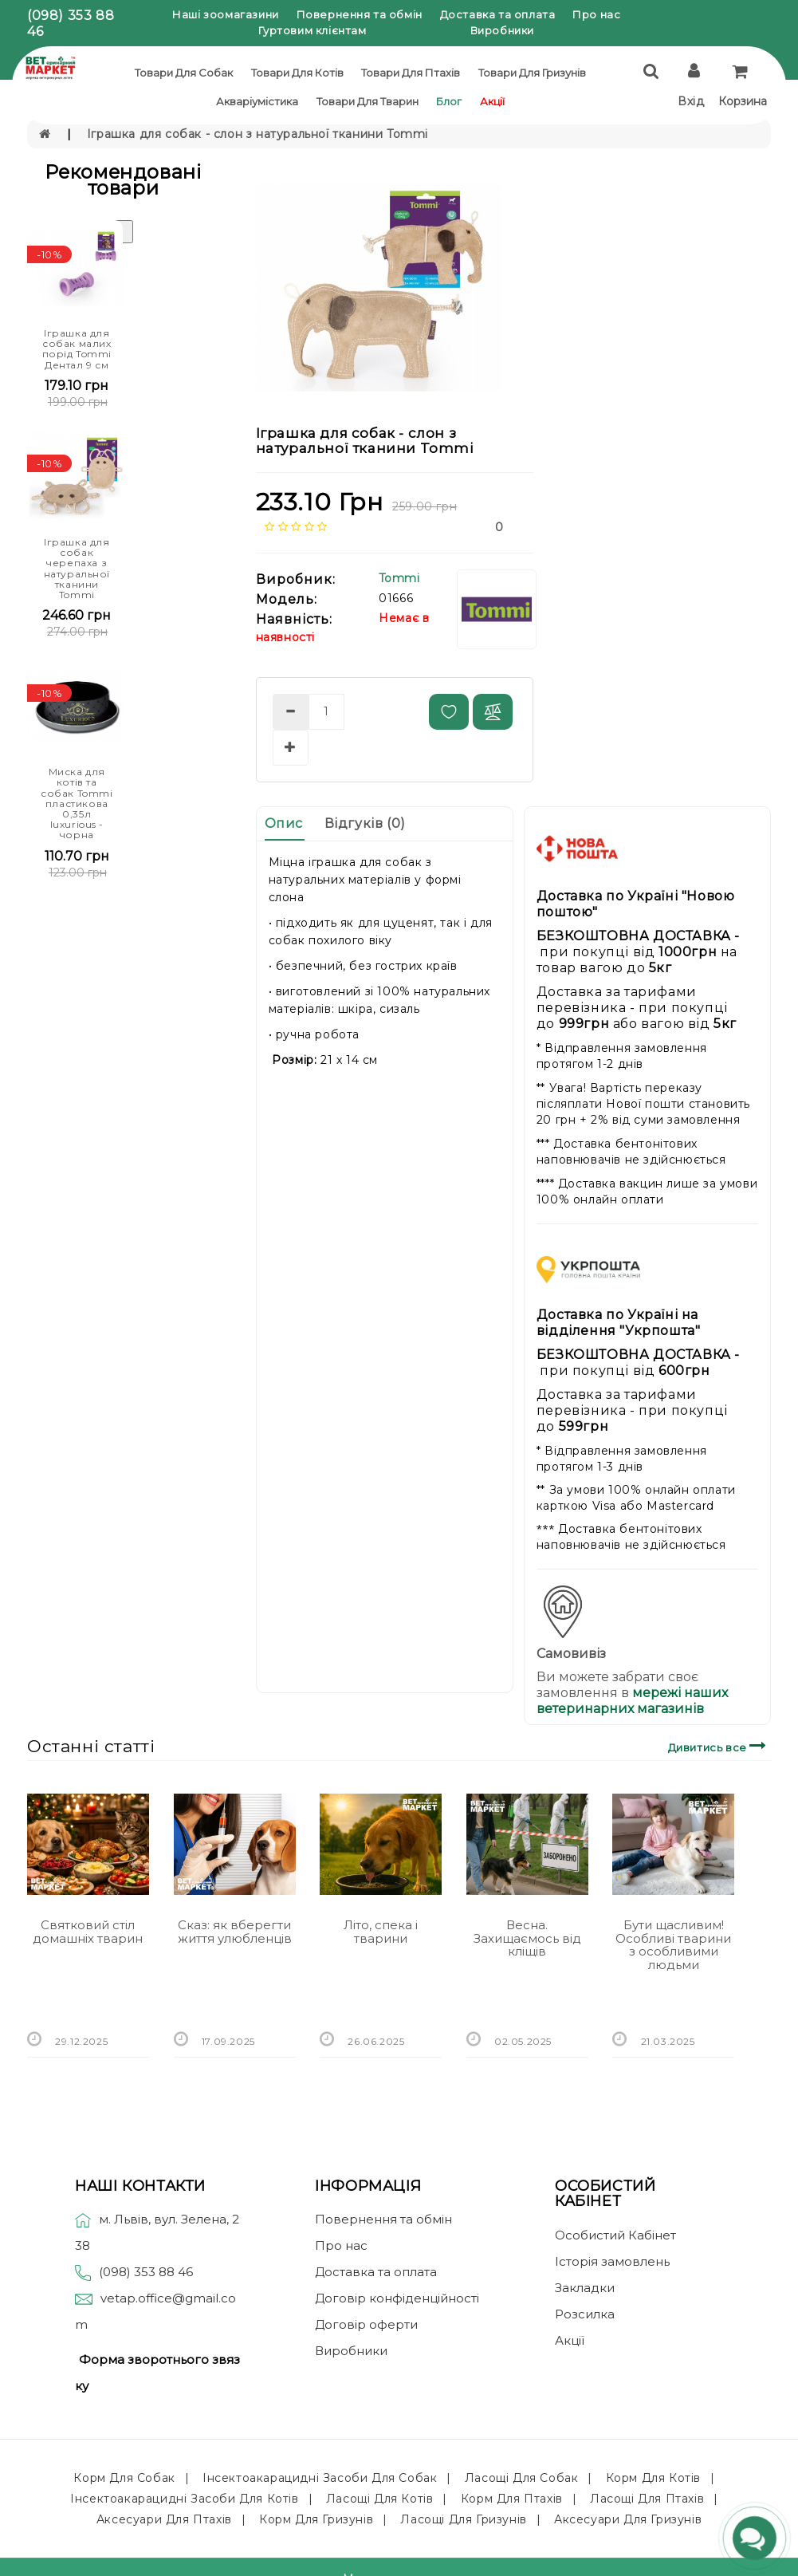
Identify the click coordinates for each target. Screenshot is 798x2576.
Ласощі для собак (522, 2478)
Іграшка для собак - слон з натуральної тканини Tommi (257, 134)
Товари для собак (184, 72)
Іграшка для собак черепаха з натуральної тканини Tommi (77, 568)
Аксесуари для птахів (164, 2519)
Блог (449, 101)
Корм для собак (124, 2478)
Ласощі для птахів (647, 2498)
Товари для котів (297, 72)
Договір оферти (366, 2324)
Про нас (596, 14)
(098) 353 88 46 (146, 2271)
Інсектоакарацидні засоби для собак (319, 2478)
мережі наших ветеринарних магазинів (632, 1700)
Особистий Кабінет (615, 2235)
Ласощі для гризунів (463, 2519)
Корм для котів (653, 2478)
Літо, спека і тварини (381, 1931)
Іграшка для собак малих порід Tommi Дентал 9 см (77, 349)
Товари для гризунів (532, 72)
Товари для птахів (410, 72)
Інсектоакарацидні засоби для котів (184, 2498)
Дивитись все (719, 1745)
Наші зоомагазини (225, 14)
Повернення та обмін (360, 14)
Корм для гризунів (316, 2519)
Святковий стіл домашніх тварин (88, 1931)
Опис (284, 823)
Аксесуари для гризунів (628, 2519)
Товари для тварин (367, 101)
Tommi (399, 578)
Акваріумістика (257, 101)
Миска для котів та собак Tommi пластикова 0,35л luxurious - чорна (77, 803)
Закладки (585, 2287)
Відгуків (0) (365, 823)
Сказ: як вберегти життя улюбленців (235, 1931)
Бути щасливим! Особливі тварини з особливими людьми (673, 1944)
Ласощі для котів (380, 2498)
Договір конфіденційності (397, 2298)
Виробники (502, 30)
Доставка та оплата (498, 14)
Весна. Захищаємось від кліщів (527, 1938)
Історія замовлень (612, 2261)
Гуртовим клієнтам (312, 30)
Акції (492, 101)
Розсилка (585, 2314)
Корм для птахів (512, 2498)
